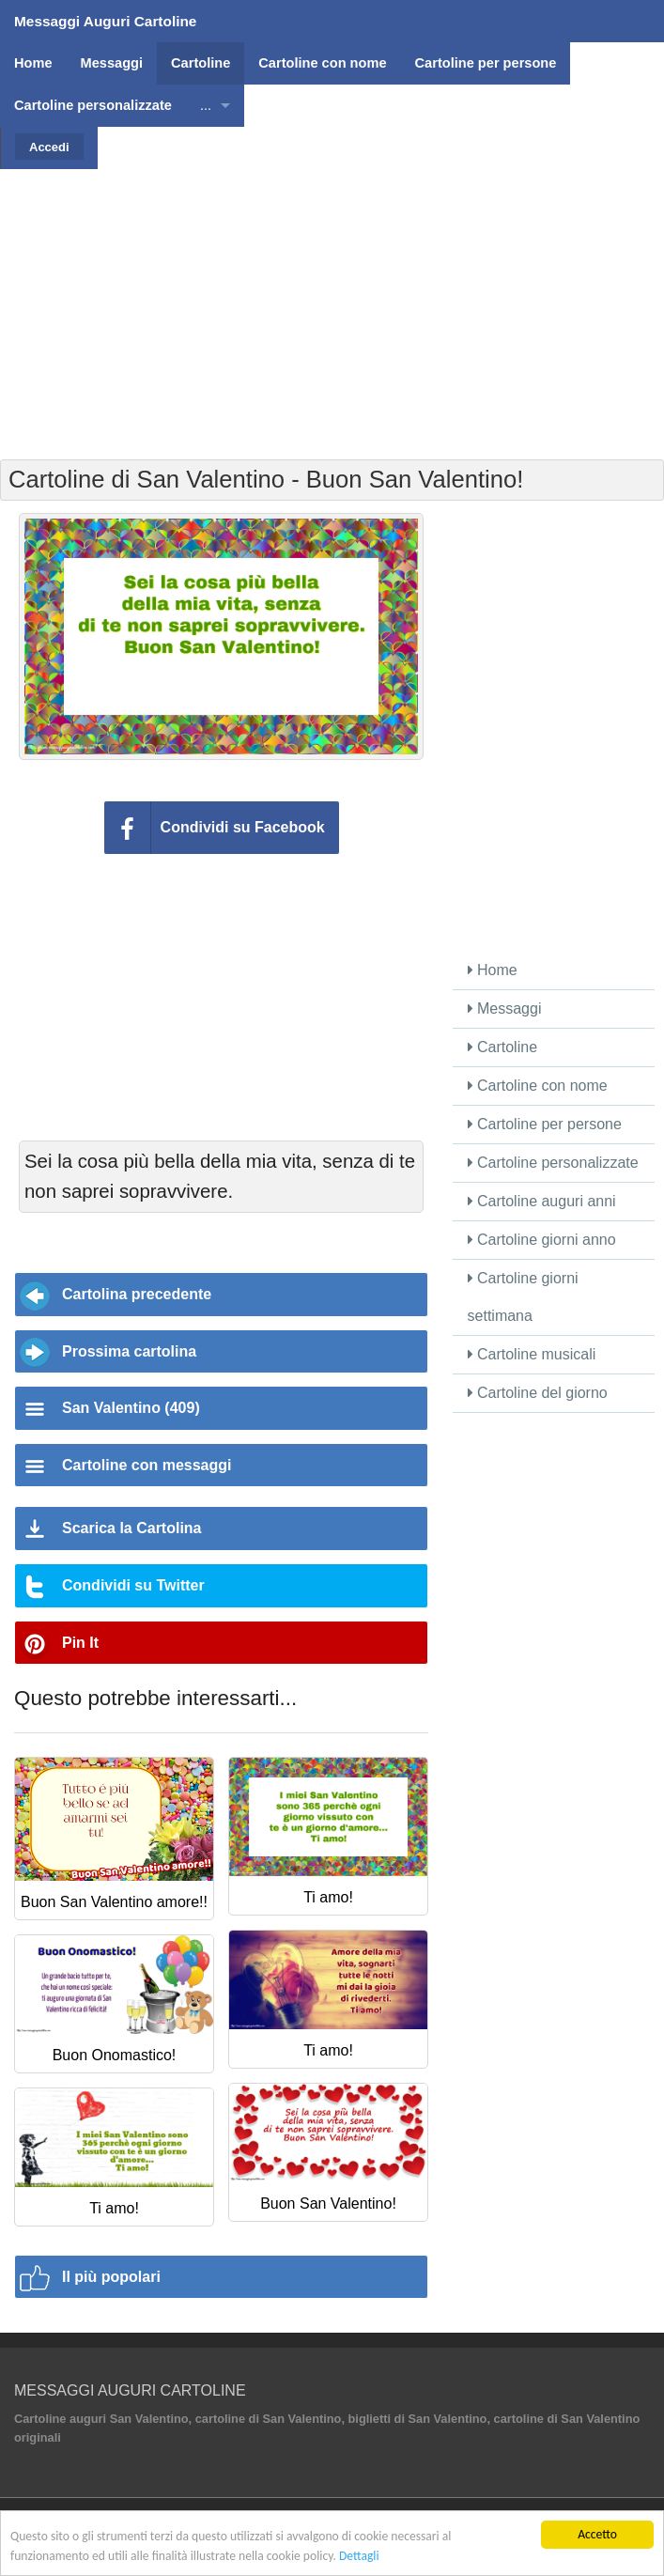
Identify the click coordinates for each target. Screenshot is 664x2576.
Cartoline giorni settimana (523, 1297)
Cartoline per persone (545, 1124)
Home (492, 970)
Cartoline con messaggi (147, 1465)
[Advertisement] (334, 300)
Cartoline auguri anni (542, 1201)
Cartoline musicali (532, 1354)
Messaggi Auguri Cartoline (105, 21)
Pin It (80, 1643)
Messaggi (505, 1008)
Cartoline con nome (538, 1086)
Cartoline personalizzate (553, 1163)
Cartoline (502, 1047)
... (205, 105)
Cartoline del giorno (538, 1393)
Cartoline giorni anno (542, 1240)
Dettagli (359, 2556)
